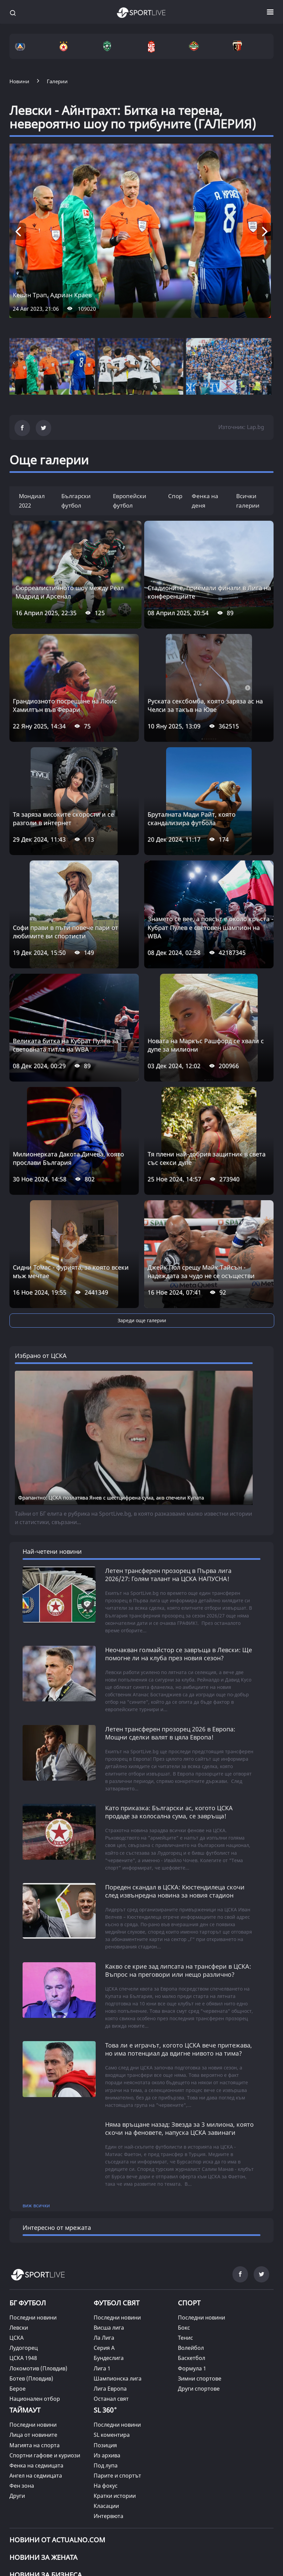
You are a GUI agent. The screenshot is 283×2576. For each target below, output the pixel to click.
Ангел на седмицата (35, 2347)
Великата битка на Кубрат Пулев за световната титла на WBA (65, 1045)
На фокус (106, 2357)
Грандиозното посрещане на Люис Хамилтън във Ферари (65, 705)
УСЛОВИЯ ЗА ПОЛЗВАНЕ (71, 2488)
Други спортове (199, 2260)
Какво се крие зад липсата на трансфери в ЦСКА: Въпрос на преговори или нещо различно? (178, 1842)
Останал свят (111, 2270)
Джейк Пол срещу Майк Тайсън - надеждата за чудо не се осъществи (201, 1271)
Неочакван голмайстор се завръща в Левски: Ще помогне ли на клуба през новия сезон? (178, 1526)
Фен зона (21, 2357)
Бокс (184, 2200)
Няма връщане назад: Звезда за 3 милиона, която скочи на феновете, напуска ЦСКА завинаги (179, 2000)
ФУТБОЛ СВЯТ (116, 2174)
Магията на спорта (34, 2317)
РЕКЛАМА (211, 2488)
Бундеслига (109, 2230)
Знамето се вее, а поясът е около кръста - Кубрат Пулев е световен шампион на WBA (210, 927)
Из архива (107, 2327)
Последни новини (33, 2189)
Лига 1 (102, 2240)
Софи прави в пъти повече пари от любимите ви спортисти (65, 931)
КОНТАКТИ (78, 2495)
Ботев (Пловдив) (31, 2250)
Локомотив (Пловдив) (38, 2240)
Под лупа (106, 2337)
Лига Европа (110, 2260)
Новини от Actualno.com (57, 2412)
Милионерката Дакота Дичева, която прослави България (68, 1158)
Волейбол (191, 2220)
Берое (17, 2260)
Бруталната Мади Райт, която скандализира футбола (191, 818)
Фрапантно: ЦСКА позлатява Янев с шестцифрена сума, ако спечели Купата (111, 1369)
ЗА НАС (18, 2488)
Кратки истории (115, 2367)
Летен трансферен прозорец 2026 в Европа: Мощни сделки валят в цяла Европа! (170, 1605)
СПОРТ (189, 2174)
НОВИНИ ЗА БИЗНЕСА (45, 2447)
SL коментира (112, 2307)
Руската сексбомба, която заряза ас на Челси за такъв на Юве (205, 705)
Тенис (185, 2210)
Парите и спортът (117, 2347)
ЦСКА (16, 2210)
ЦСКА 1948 (23, 2230)
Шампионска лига (118, 2250)
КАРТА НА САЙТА (31, 2495)
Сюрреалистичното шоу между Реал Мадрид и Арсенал (69, 592)
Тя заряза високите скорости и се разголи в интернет (63, 818)
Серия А (104, 2220)
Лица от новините (33, 2307)
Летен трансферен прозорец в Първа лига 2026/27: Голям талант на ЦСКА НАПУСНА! (168, 1447)
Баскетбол (191, 2230)
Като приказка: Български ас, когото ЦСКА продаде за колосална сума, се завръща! (169, 1684)
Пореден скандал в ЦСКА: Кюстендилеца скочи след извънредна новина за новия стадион (175, 1763)
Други (17, 2367)
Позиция (105, 2317)
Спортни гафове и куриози (44, 2327)
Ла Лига (104, 2210)
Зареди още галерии (142, 1320)
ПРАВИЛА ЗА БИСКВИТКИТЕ (151, 2488)
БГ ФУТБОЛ (27, 2174)
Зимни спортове (199, 2250)
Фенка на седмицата (36, 2337)
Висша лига (109, 2200)
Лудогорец (23, 2220)
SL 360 (105, 2281)
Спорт (176, 496)
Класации (106, 2378)
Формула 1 (192, 2240)
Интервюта (108, 2388)
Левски (18, 2200)
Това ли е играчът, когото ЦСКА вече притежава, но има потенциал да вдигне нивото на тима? (178, 1921)
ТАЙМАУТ (24, 2281)
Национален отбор (34, 2270)
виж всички (36, 2077)
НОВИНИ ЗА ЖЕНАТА (43, 2429)
